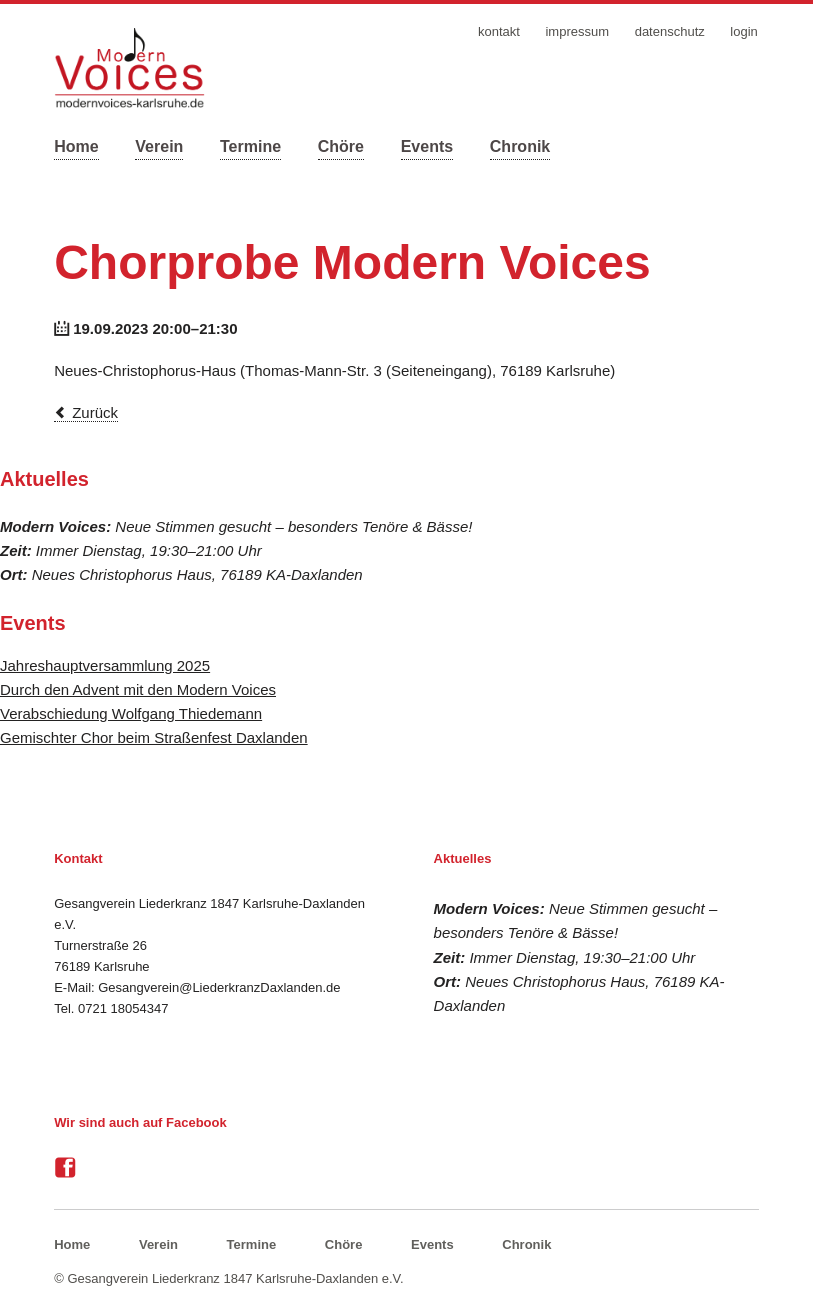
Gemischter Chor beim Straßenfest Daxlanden (154, 737)
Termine (250, 146)
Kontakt (499, 31)
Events (427, 146)
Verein (159, 146)
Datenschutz (670, 31)
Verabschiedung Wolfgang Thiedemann (131, 713)
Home (76, 146)
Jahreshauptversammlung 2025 (105, 665)
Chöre (341, 146)
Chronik (520, 146)
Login (743, 31)
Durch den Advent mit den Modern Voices (138, 689)
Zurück (95, 412)
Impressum (577, 31)
